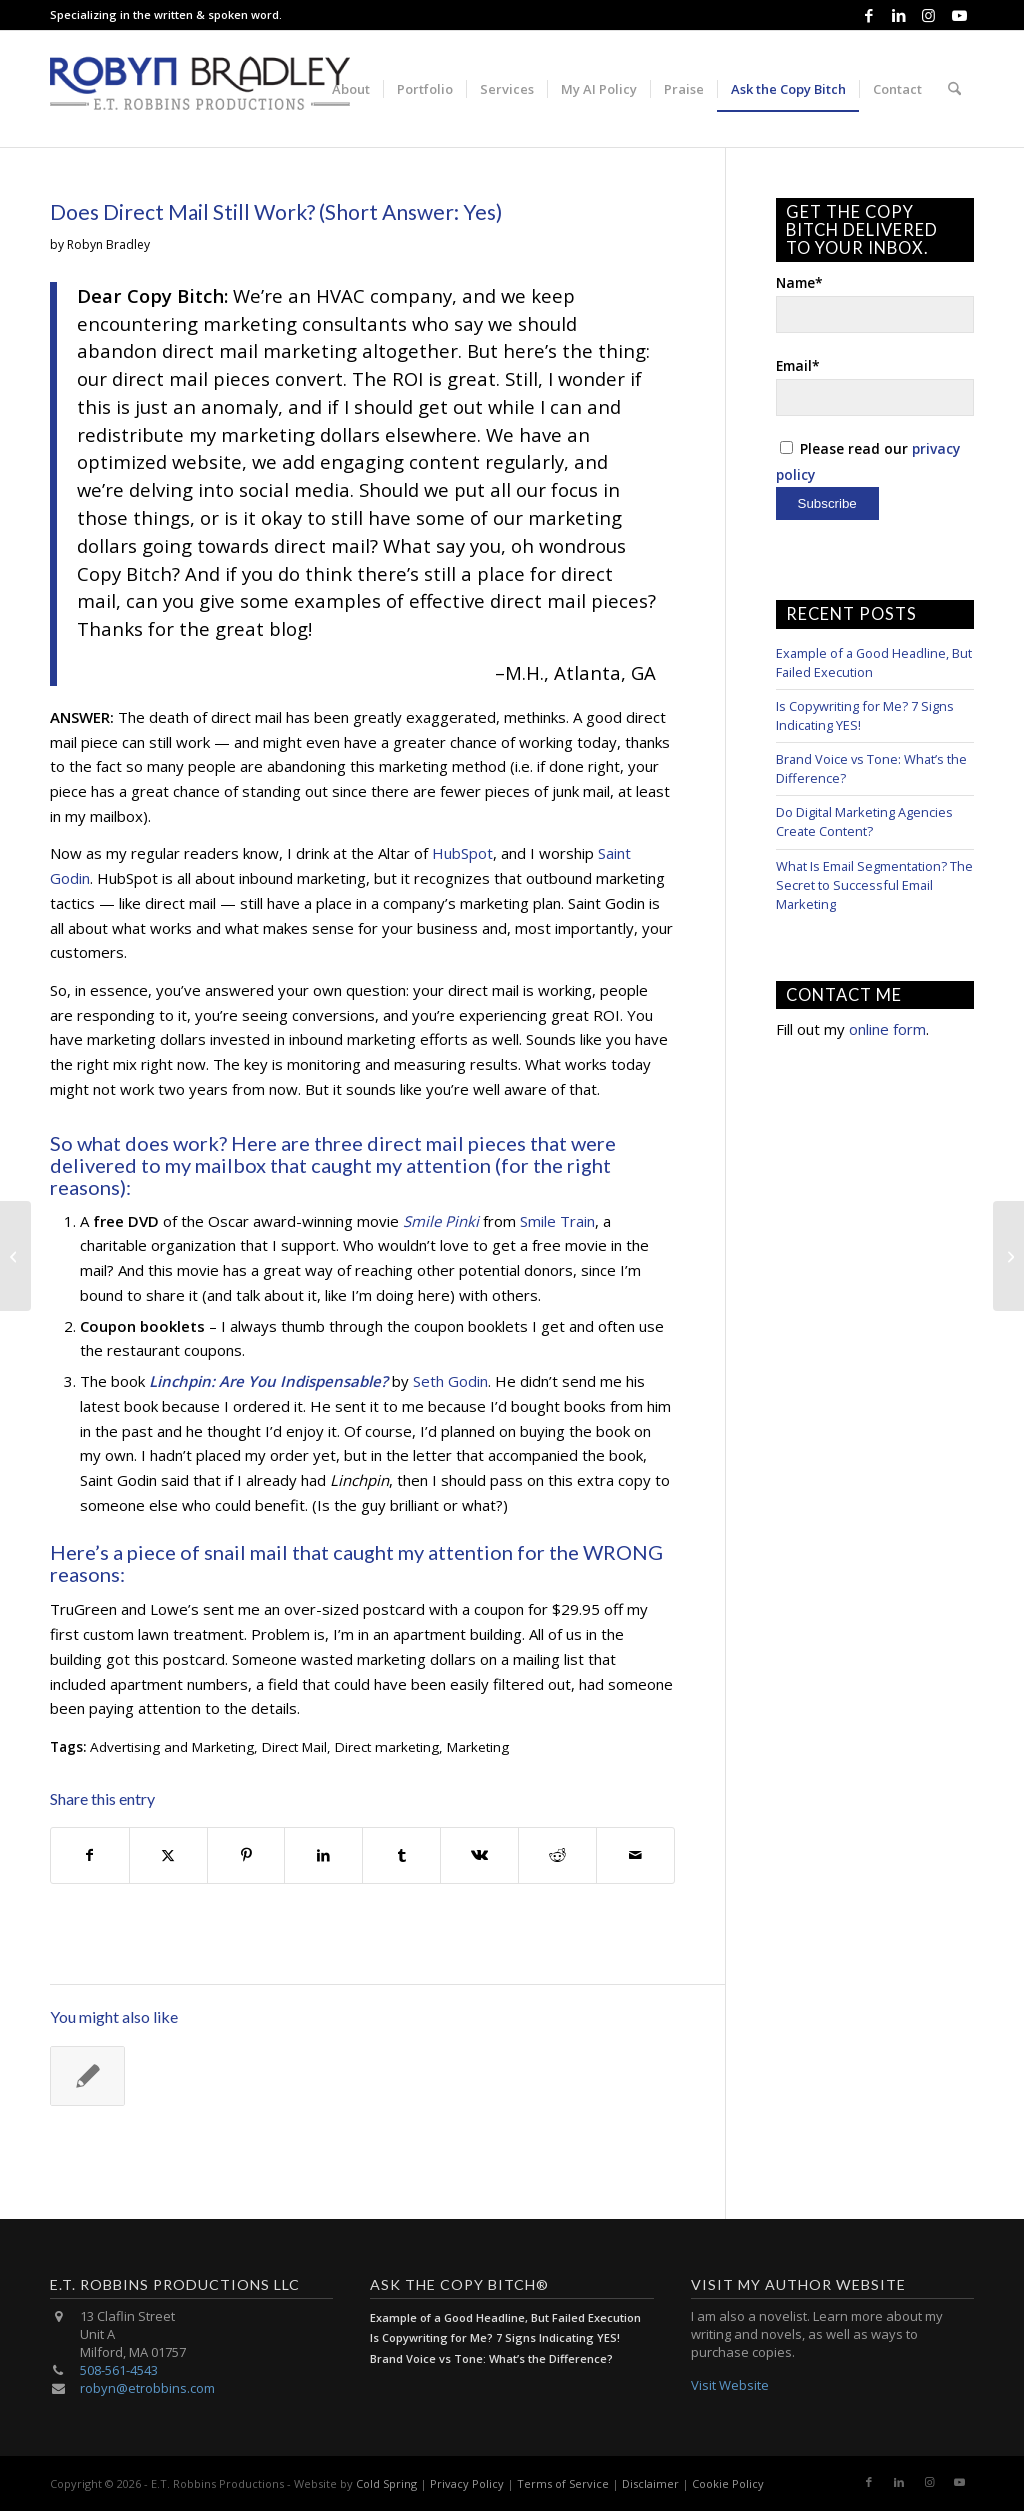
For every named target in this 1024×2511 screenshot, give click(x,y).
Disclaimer (650, 2483)
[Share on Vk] (479, 1855)
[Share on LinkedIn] (323, 1855)
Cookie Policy (728, 2483)
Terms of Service (563, 2483)
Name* (875, 303)
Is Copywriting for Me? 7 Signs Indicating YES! (495, 2337)
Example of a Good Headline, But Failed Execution (505, 2317)
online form (887, 1029)
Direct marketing (387, 1747)
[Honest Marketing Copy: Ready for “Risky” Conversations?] (15, 1256)
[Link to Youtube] (959, 15)
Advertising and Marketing (172, 1747)
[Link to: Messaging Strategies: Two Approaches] (87, 2076)
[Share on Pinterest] (246, 1855)
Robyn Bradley (108, 244)
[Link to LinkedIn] (898, 15)
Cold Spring (386, 2483)
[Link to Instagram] (928, 15)
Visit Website (730, 2385)
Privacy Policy (467, 2483)
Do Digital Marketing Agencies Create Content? (864, 821)
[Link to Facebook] (868, 15)
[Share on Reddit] (557, 1855)
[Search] (954, 89)
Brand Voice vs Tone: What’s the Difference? (491, 2358)
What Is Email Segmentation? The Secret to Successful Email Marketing (874, 885)
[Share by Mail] (635, 1855)
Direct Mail (294, 1747)
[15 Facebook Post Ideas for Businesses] (1008, 1256)
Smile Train (557, 1221)
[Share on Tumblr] (401, 1855)
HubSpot (462, 853)
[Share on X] (168, 1855)
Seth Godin (450, 1381)
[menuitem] (351, 89)
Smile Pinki (441, 1221)
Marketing (478, 1747)
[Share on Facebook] (90, 1855)
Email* (875, 386)
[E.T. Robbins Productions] (200, 89)
